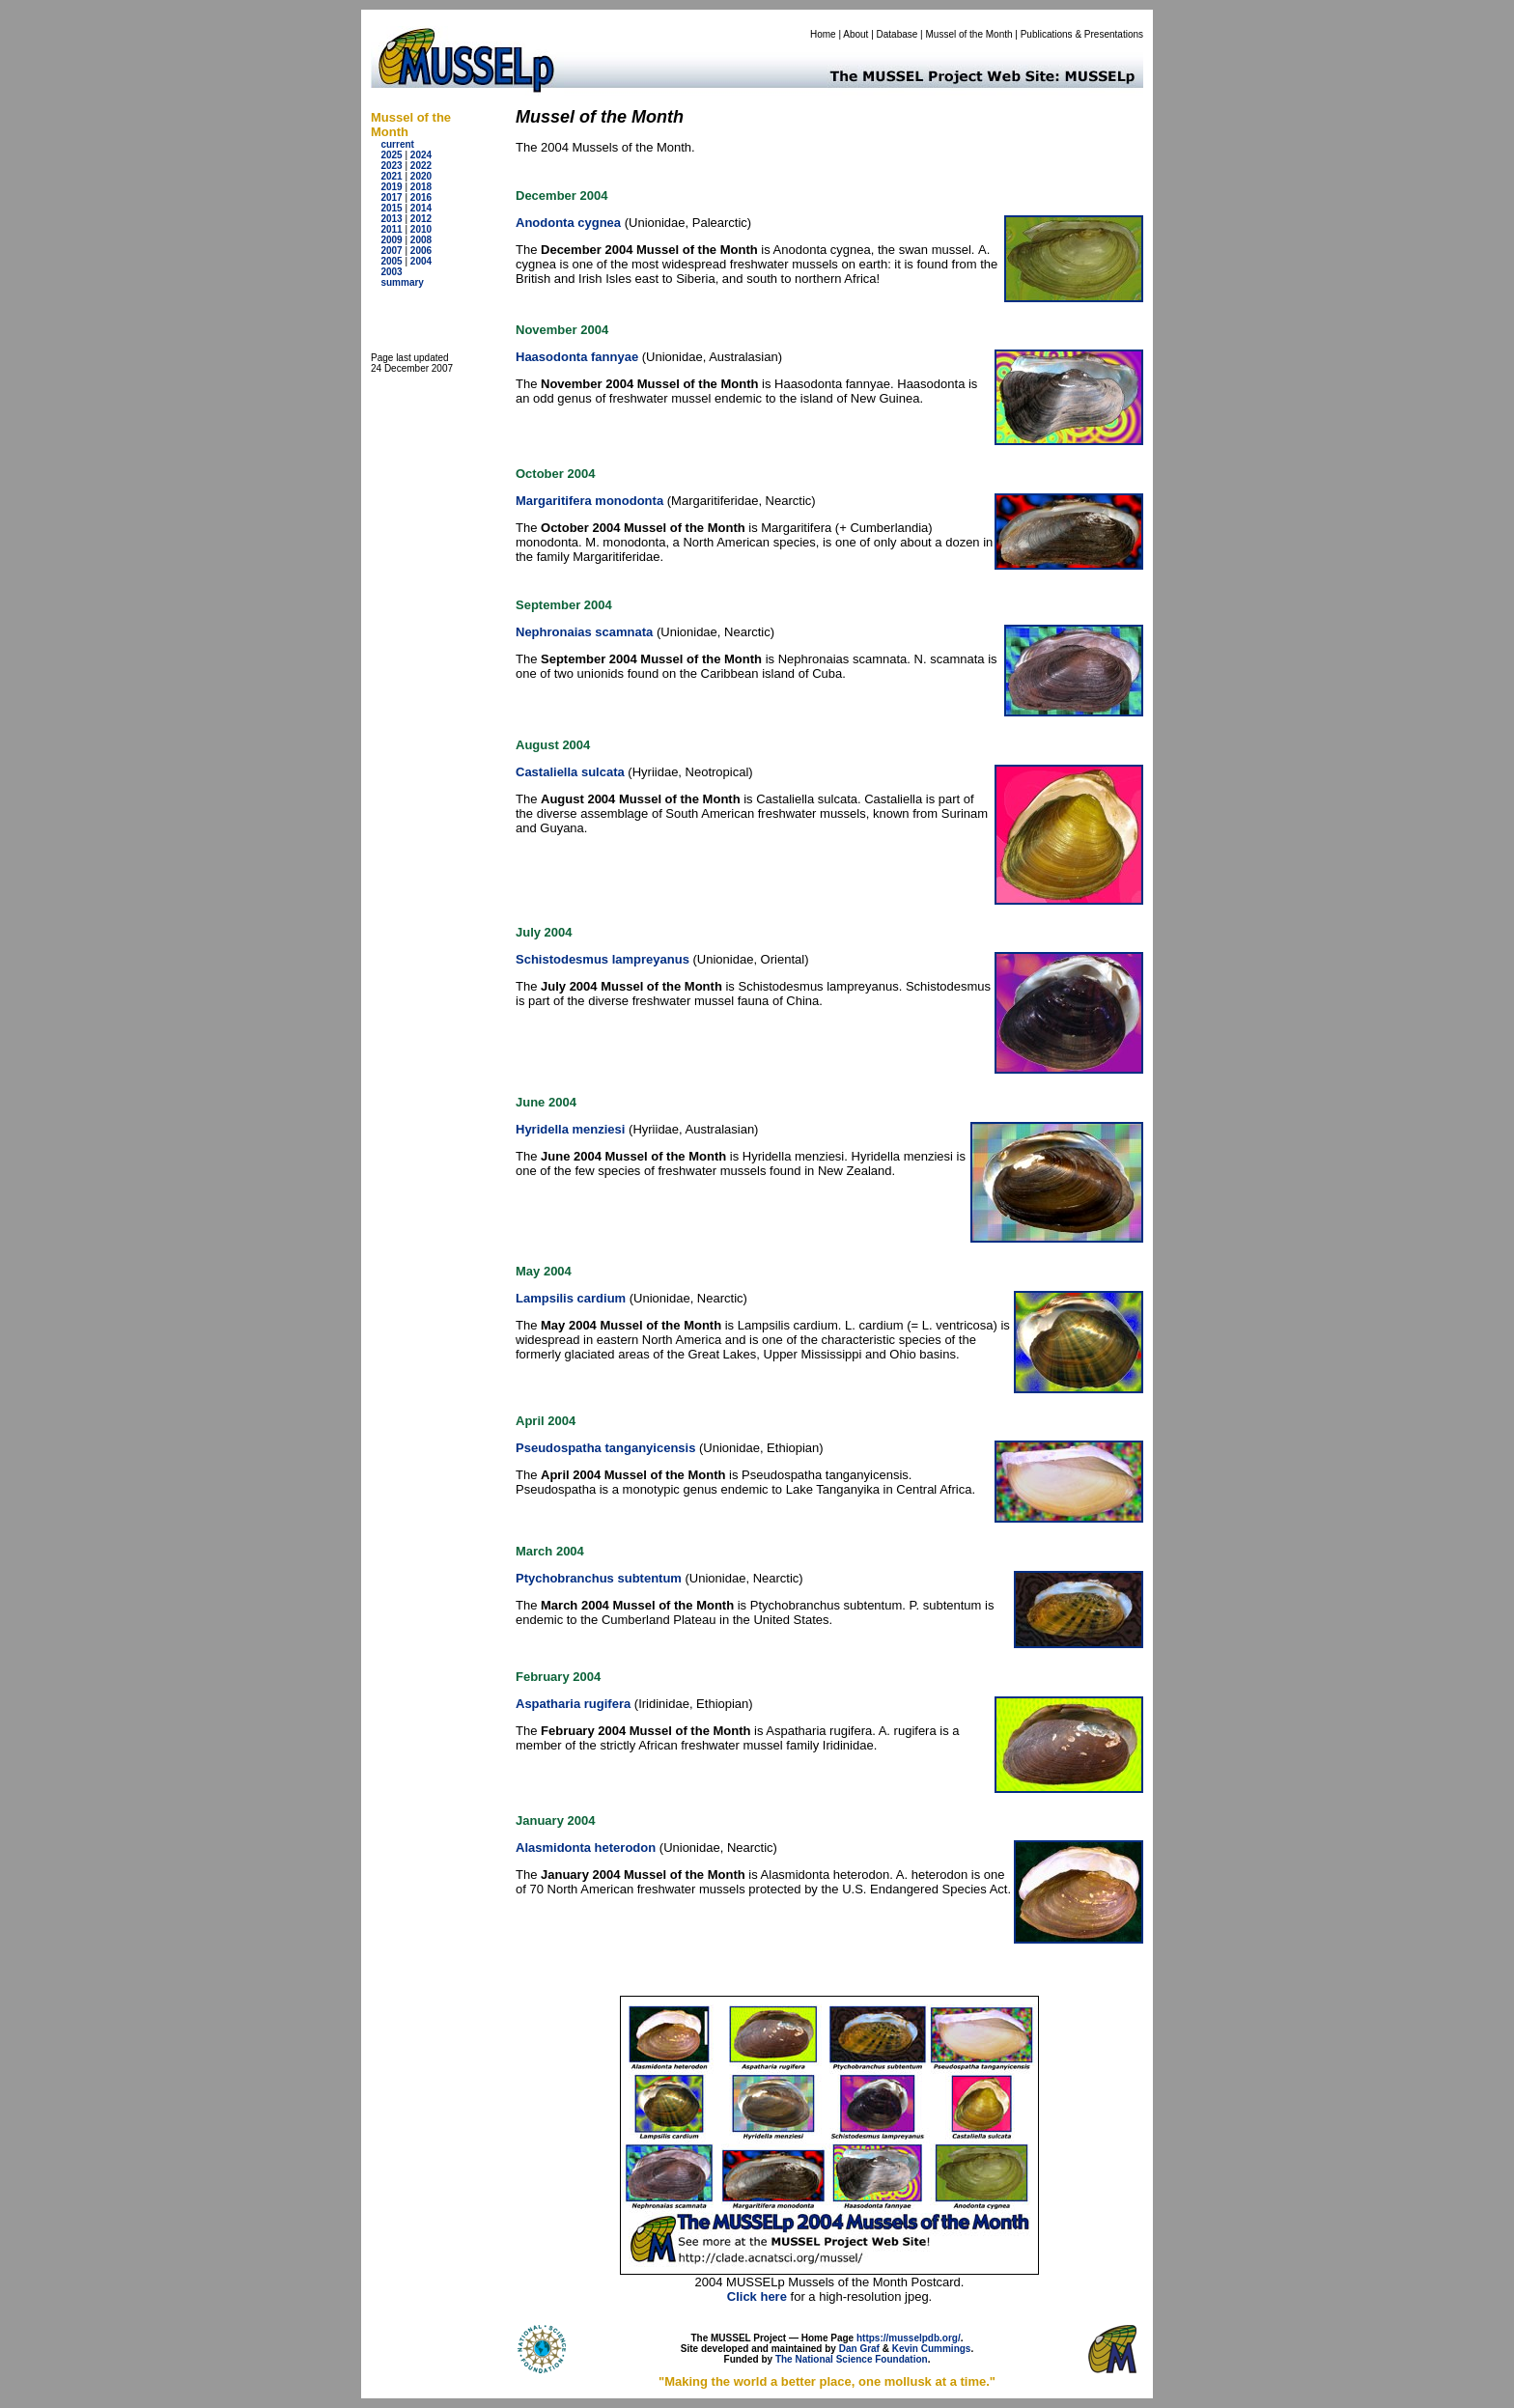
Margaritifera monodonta (589, 500)
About (855, 34)
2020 (421, 176)
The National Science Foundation (851, 2359)
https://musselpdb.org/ (908, 2338)
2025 (391, 155)
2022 (421, 165)
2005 (391, 261)
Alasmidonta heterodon (586, 1847)
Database (897, 34)
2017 (391, 197)
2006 (421, 250)
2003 (391, 271)
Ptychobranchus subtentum (599, 1578)
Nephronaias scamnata (584, 632)
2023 (391, 165)
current (396, 144)
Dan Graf (859, 2348)
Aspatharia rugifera (573, 1703)
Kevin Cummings (931, 2348)
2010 (421, 229)
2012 (421, 218)
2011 (391, 229)
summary (401, 282)
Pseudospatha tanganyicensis (605, 1448)
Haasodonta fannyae (577, 357)
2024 (421, 155)
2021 (391, 176)
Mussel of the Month (969, 34)
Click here (757, 2296)
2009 (391, 240)
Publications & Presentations (1082, 34)
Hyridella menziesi (570, 1129)
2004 (421, 261)
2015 (391, 208)
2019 (391, 187)
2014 (421, 208)
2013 (391, 218)
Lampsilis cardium (571, 1298)
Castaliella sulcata (570, 772)
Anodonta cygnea (568, 222)
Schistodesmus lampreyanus (602, 959)
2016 (421, 197)
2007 (391, 250)
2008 (421, 240)
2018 (421, 187)
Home (823, 34)
